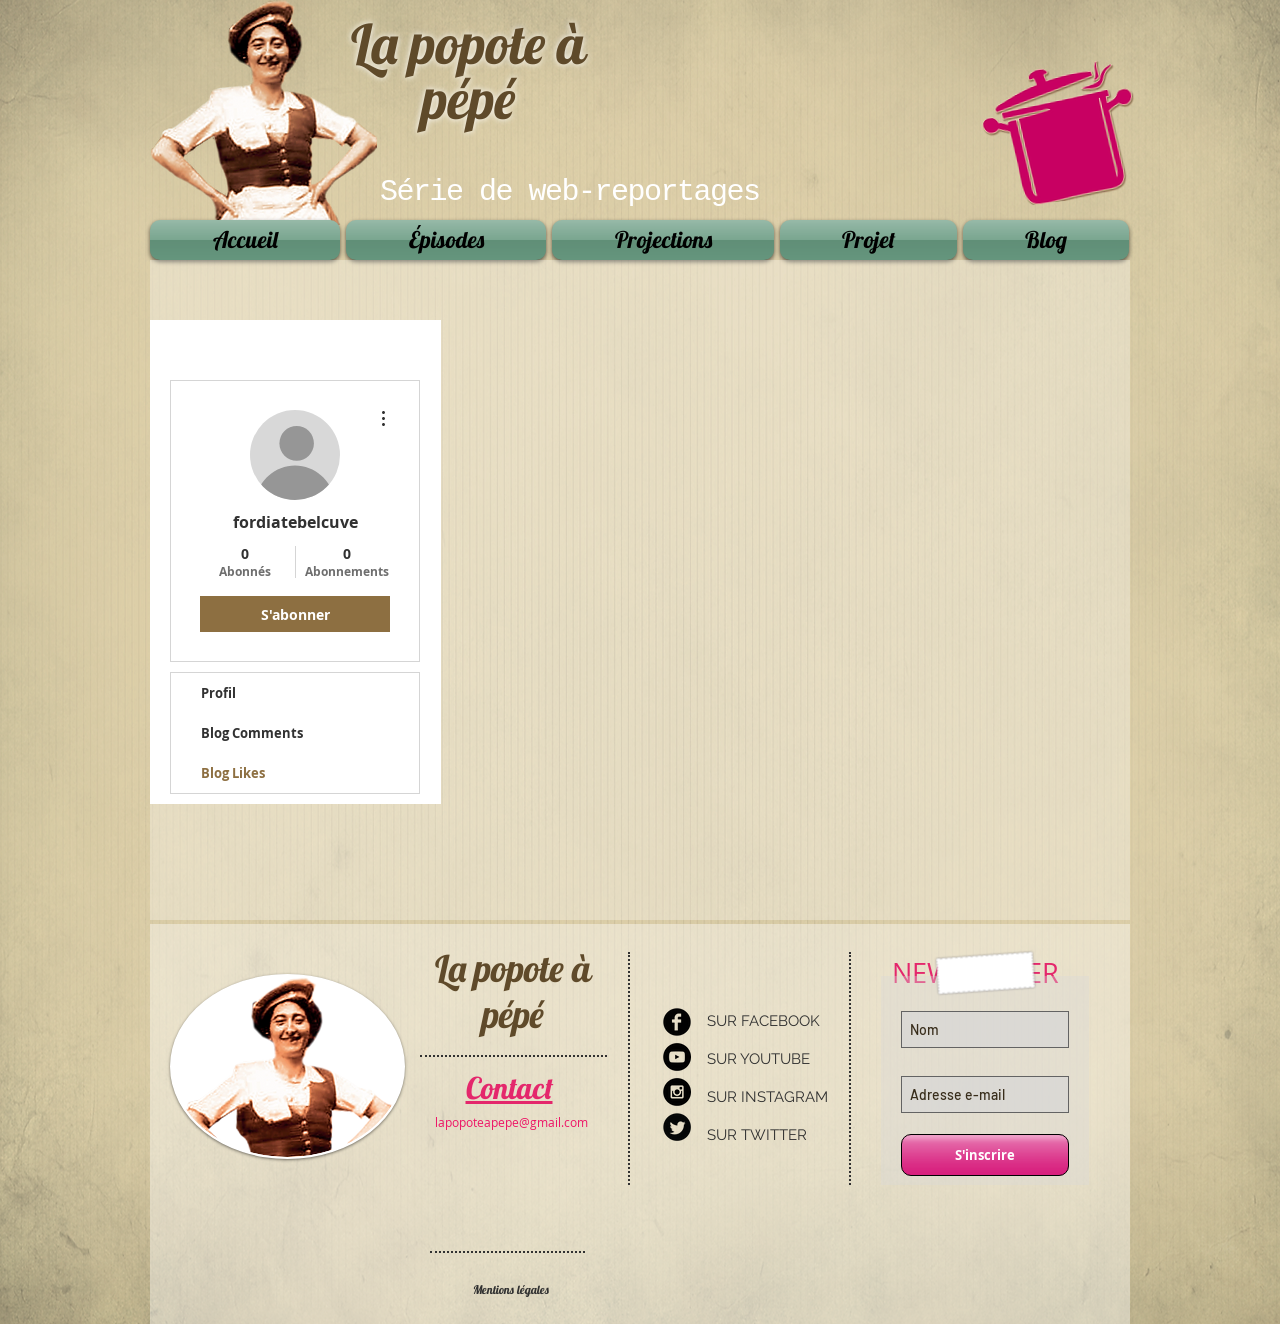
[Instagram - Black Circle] (677, 1092)
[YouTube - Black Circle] (677, 1057)
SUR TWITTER (757, 1135)
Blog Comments (252, 733)
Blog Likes (233, 773)
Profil (218, 693)
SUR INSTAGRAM (767, 1097)
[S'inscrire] (985, 1155)
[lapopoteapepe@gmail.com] (511, 1122)
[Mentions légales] (510, 1290)
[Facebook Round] (677, 1022)
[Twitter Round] (677, 1127)
